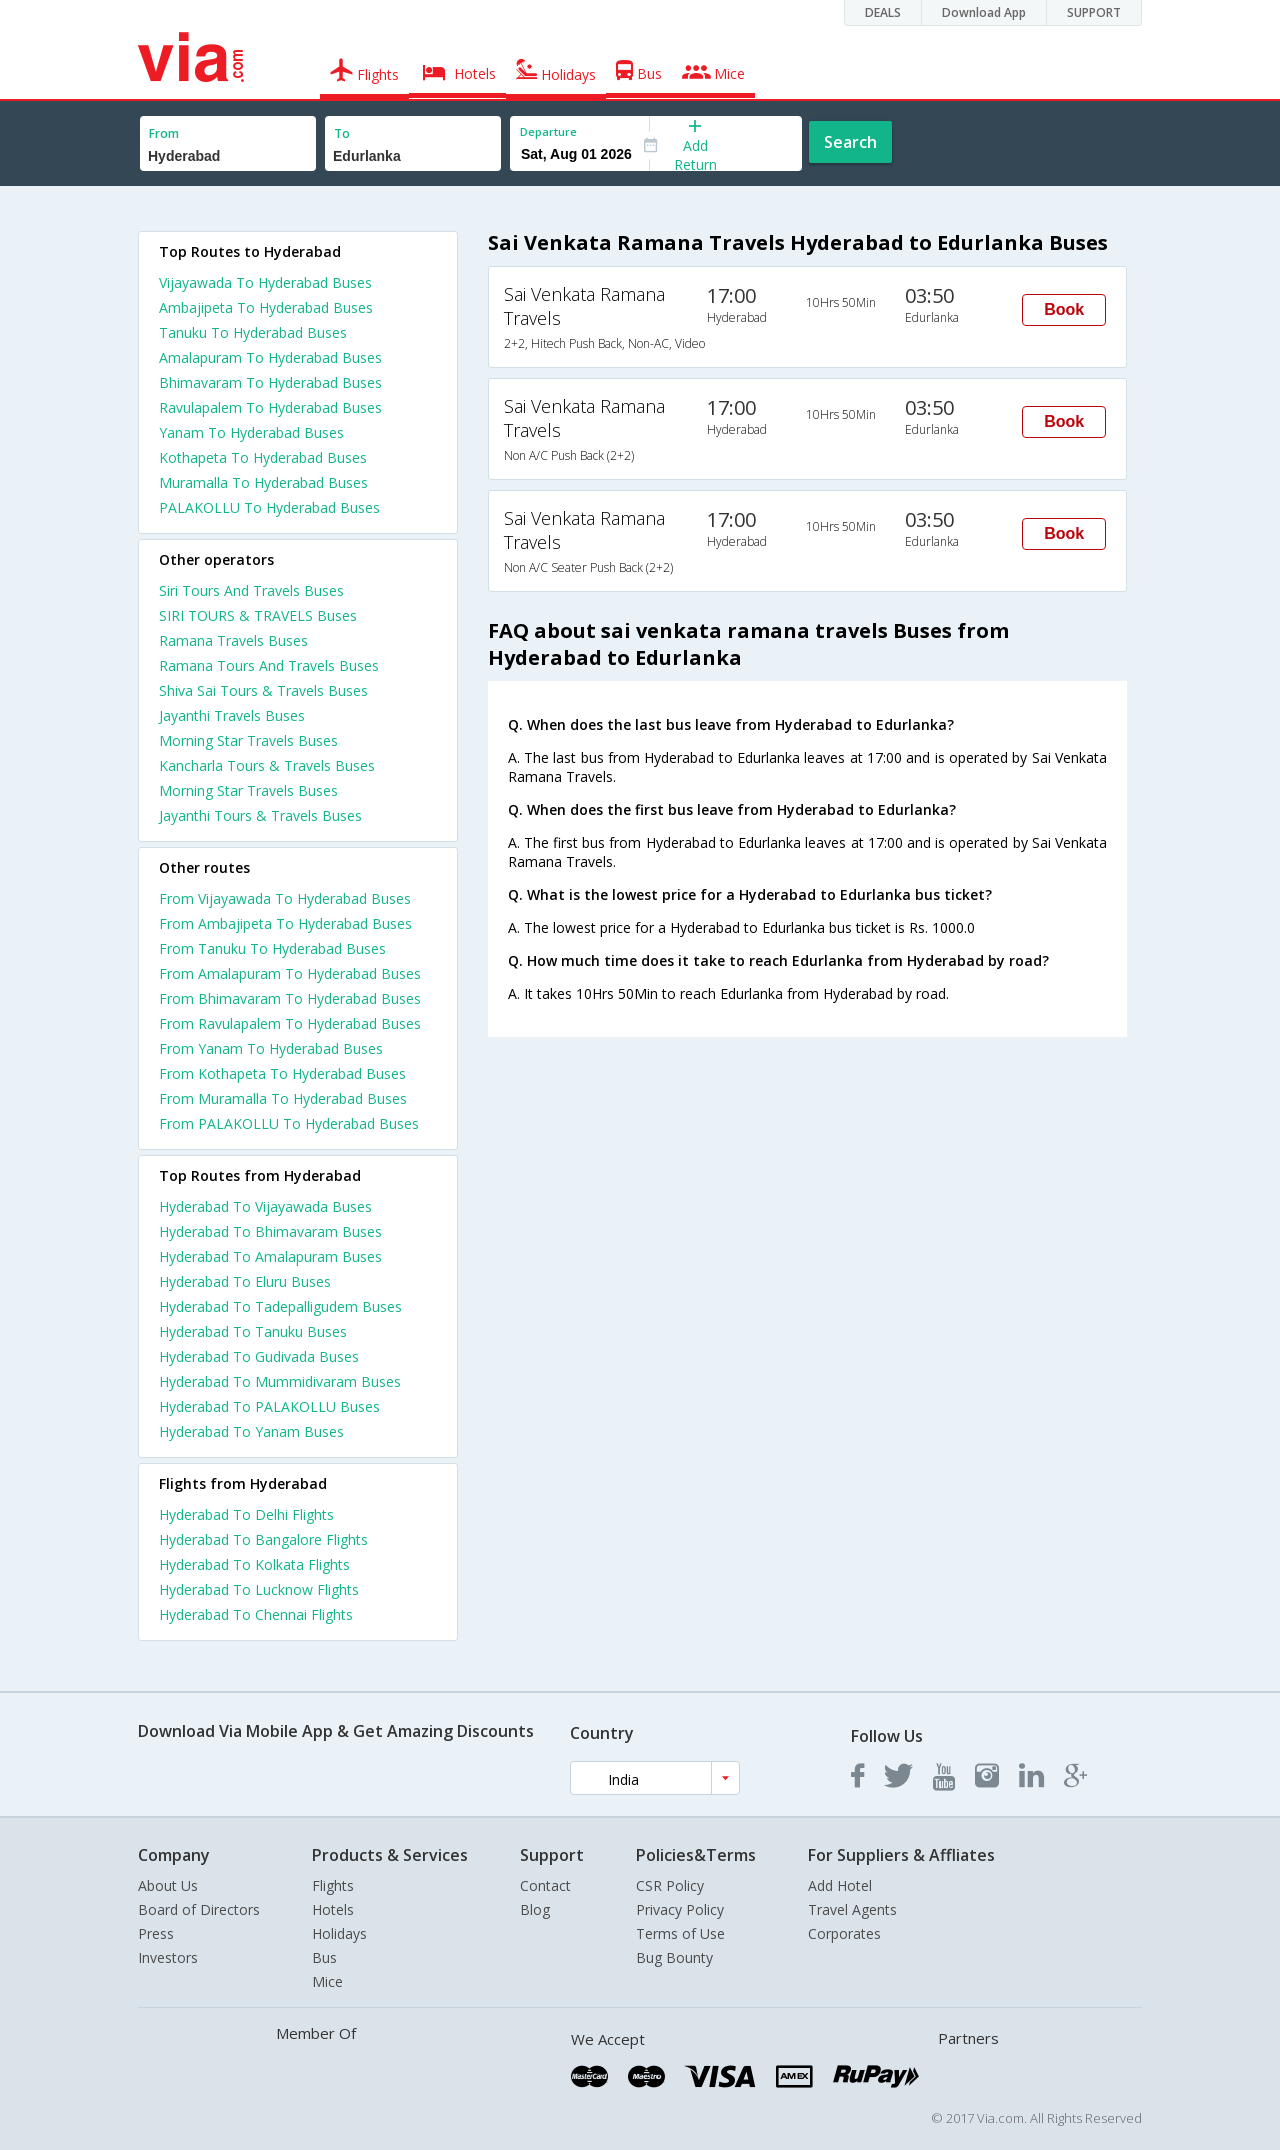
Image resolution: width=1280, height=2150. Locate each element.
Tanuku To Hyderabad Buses (253, 332)
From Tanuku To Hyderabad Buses (272, 948)
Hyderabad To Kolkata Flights (254, 1564)
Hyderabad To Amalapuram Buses (270, 1256)
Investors (168, 1957)
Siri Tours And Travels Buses (251, 590)
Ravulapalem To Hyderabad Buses (270, 407)
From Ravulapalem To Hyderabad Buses (290, 1023)
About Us (168, 1885)
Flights (333, 1885)
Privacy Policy (680, 1909)
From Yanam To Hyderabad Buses (271, 1048)
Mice (327, 1981)
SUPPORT (1094, 12)
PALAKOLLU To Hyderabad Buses (269, 507)
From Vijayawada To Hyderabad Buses (285, 898)
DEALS (883, 12)
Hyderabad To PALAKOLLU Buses (269, 1406)
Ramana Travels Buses (233, 640)
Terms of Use (680, 1933)
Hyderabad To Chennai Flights (256, 1614)
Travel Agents (852, 1909)
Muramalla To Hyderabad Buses (263, 482)
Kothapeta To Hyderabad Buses (263, 457)
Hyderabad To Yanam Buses (251, 1431)
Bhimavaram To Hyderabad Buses (270, 382)
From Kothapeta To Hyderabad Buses (282, 1073)
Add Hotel (840, 1885)
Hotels (333, 1909)
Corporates (844, 1933)
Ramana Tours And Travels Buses (269, 665)
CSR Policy (670, 1885)
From (164, 133)
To (342, 133)
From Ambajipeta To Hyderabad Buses (285, 923)
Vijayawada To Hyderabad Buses (265, 282)
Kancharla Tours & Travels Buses (267, 765)
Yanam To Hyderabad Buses (251, 432)
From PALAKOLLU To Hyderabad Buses (289, 1123)
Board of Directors (199, 1909)
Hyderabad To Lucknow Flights (259, 1589)
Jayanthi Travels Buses (232, 715)
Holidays (339, 1933)
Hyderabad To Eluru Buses (245, 1281)
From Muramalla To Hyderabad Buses (283, 1098)
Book (1064, 309)
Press (156, 1933)
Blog (535, 1909)
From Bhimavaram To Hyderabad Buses (290, 998)
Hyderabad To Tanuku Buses (253, 1331)
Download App (984, 12)
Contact (545, 1885)
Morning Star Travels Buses (248, 740)
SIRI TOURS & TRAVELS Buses (258, 615)
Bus (324, 1957)
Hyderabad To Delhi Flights (246, 1514)
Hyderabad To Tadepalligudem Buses (280, 1306)
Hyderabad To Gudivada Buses (259, 1356)
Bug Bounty (674, 1957)
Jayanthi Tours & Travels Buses (260, 815)
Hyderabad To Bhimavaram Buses (270, 1231)
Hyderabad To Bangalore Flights (263, 1539)
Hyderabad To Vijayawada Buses (265, 1206)
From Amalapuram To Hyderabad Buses (290, 973)
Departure (548, 131)
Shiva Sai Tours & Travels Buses (263, 690)
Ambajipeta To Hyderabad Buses (266, 307)
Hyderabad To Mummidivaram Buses (280, 1381)
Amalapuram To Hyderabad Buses (270, 357)
